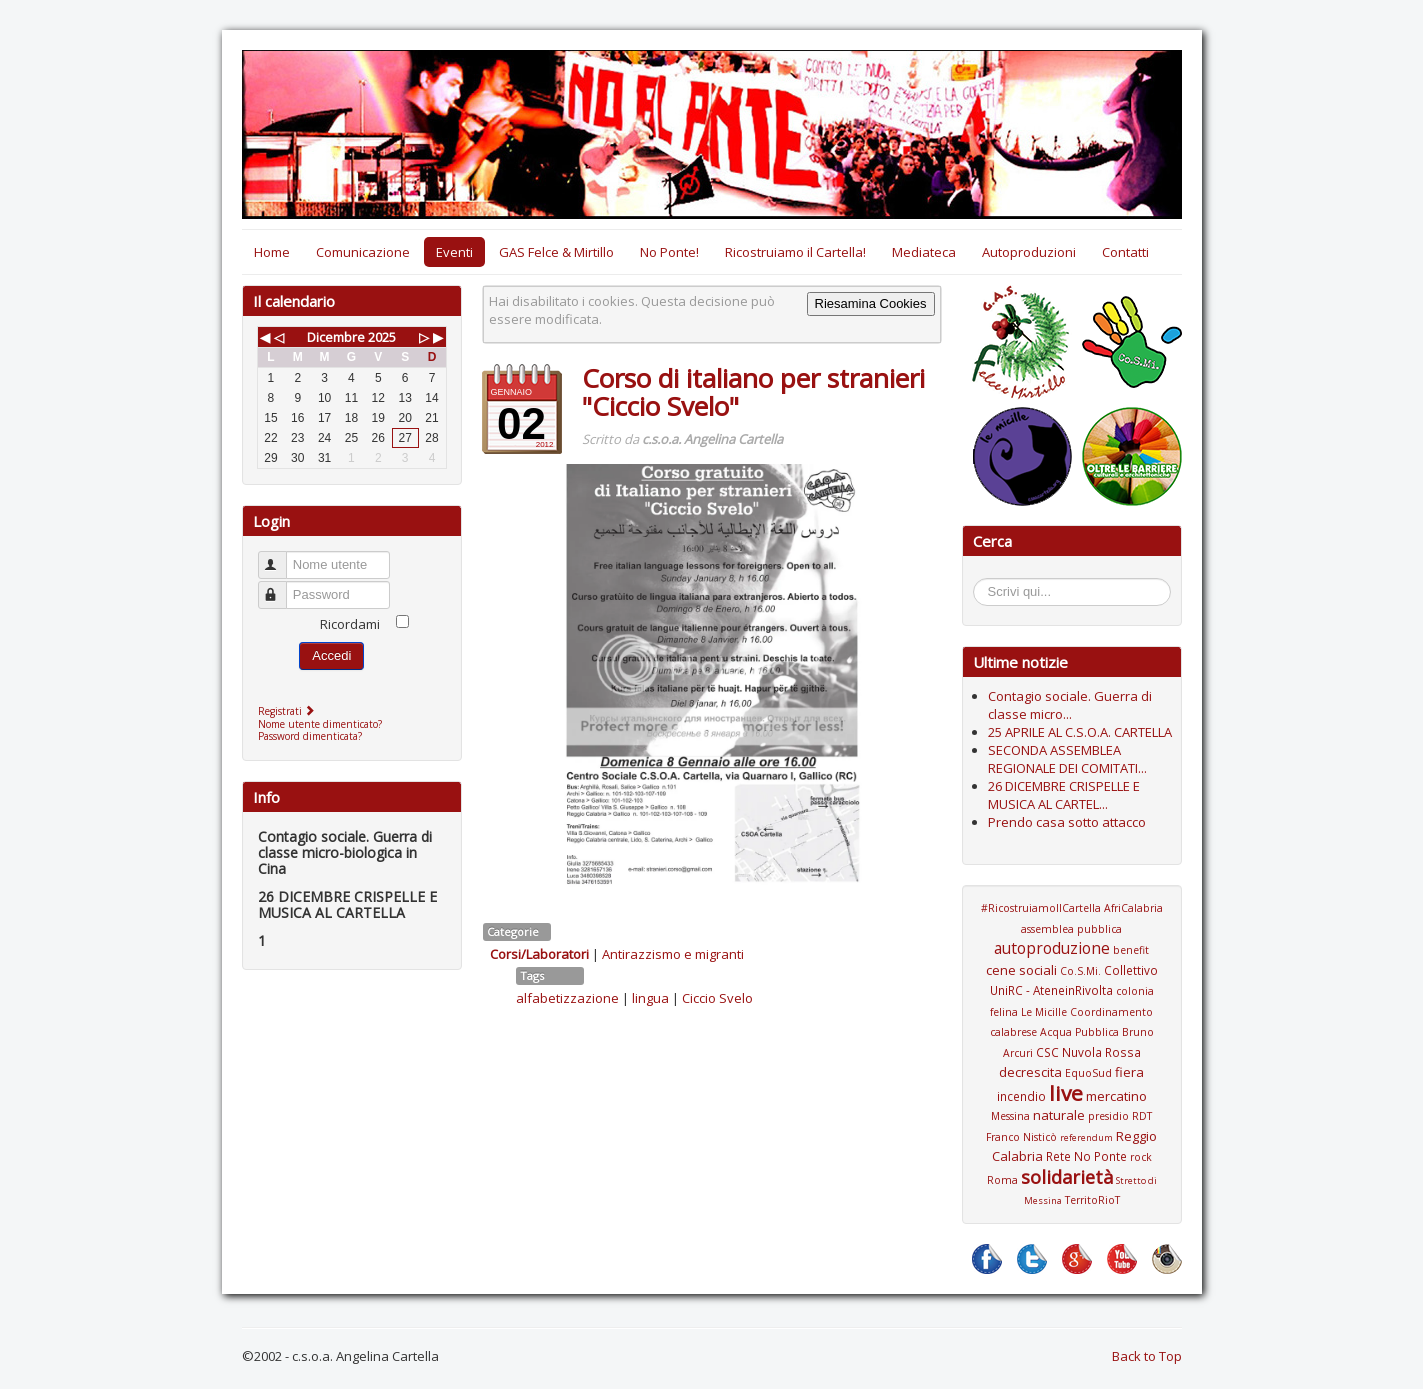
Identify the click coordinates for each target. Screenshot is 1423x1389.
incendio (1021, 1096)
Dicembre (336, 337)
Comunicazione (363, 252)
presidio (1108, 1116)
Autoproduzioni (1029, 252)
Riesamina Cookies (871, 303)
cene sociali (1021, 970)
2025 (382, 337)
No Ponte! (669, 252)
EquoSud (1088, 1073)
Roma (1002, 1180)
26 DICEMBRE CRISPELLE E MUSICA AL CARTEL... (1064, 795)
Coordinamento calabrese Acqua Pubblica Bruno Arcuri (1072, 1032)
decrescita (1030, 1072)
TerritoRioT (1092, 1200)
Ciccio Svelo (717, 998)
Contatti (1125, 252)
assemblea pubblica (1071, 929)
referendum (1086, 1137)
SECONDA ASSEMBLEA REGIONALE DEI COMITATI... (1067, 759)
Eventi (454, 252)
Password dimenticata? (310, 736)
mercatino (1116, 1096)
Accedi (331, 655)
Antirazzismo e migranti (673, 954)
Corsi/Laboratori (539, 954)
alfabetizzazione (567, 998)
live (1066, 1093)
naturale (1059, 1115)
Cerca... (983, 581)
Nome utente (281, 556)
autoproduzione (1052, 948)
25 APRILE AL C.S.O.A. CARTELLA (1080, 732)
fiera (1129, 1072)
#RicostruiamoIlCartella (1041, 908)
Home (272, 252)
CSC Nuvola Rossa (1088, 1052)
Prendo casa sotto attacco (1067, 822)
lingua (650, 998)
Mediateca (924, 252)
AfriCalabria (1133, 908)
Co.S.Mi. (1080, 971)
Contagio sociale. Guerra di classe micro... (1070, 705)
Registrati (288, 711)
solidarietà (1067, 1177)
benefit (1131, 950)
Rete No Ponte (1086, 1156)
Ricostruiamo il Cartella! (795, 252)
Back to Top (1147, 1356)
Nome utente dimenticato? (320, 724)
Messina (1010, 1116)
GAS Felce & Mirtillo (556, 252)
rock (1141, 1157)
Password (281, 586)
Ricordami (350, 624)
